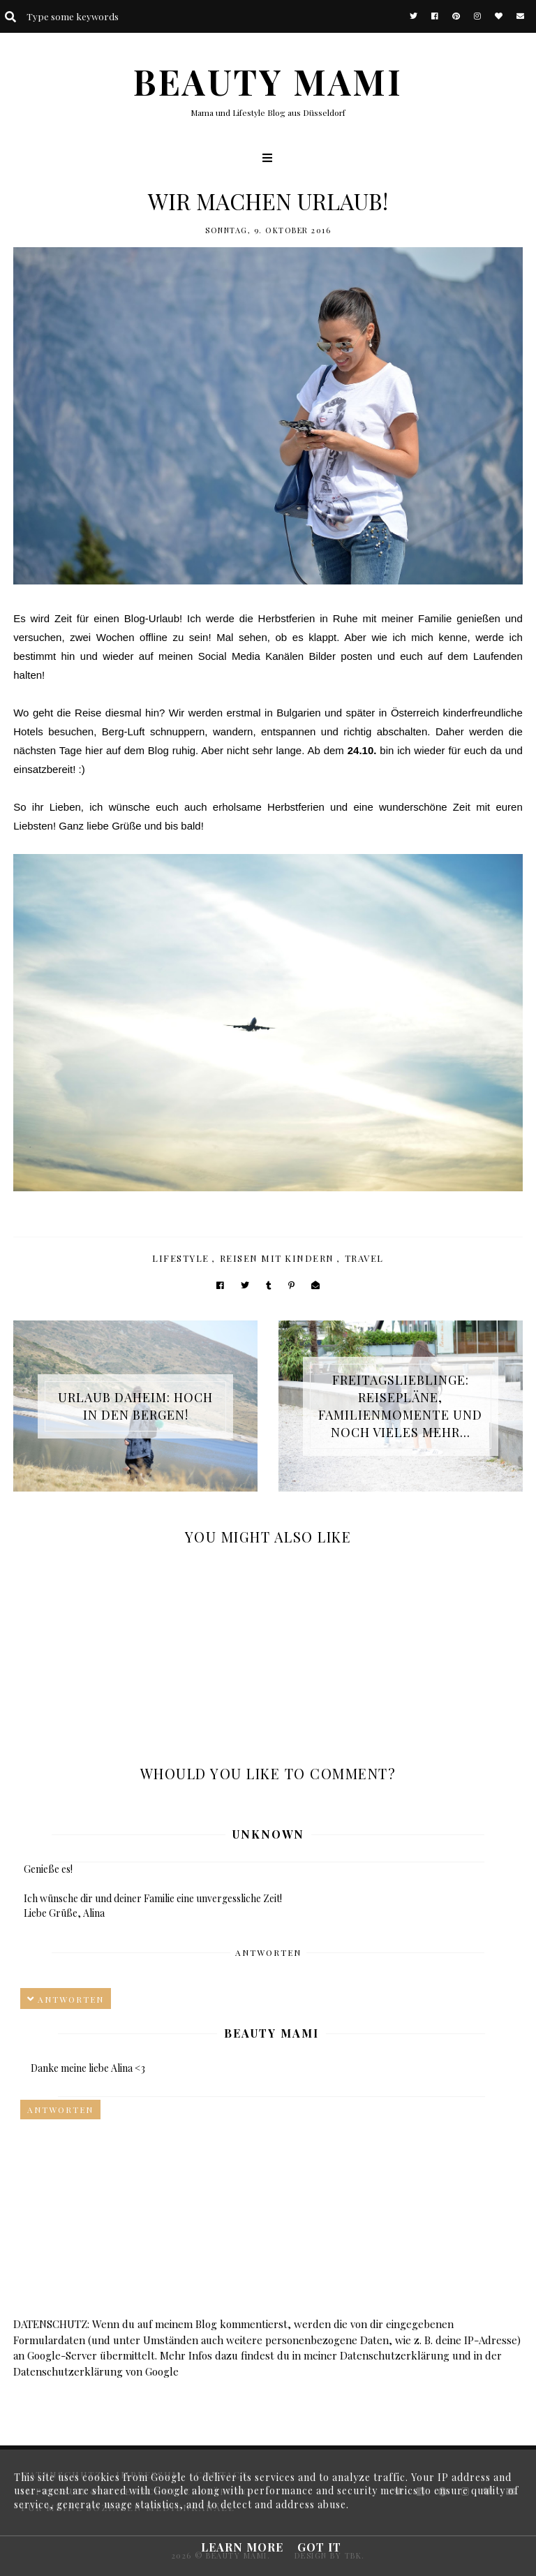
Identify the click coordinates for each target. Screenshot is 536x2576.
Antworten (268, 1952)
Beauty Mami (271, 2033)
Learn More (242, 2547)
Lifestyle (180, 1258)
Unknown (268, 1834)
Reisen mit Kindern (277, 1258)
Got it (319, 2547)
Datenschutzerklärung (394, 2355)
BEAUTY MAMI (268, 81)
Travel (364, 1258)
